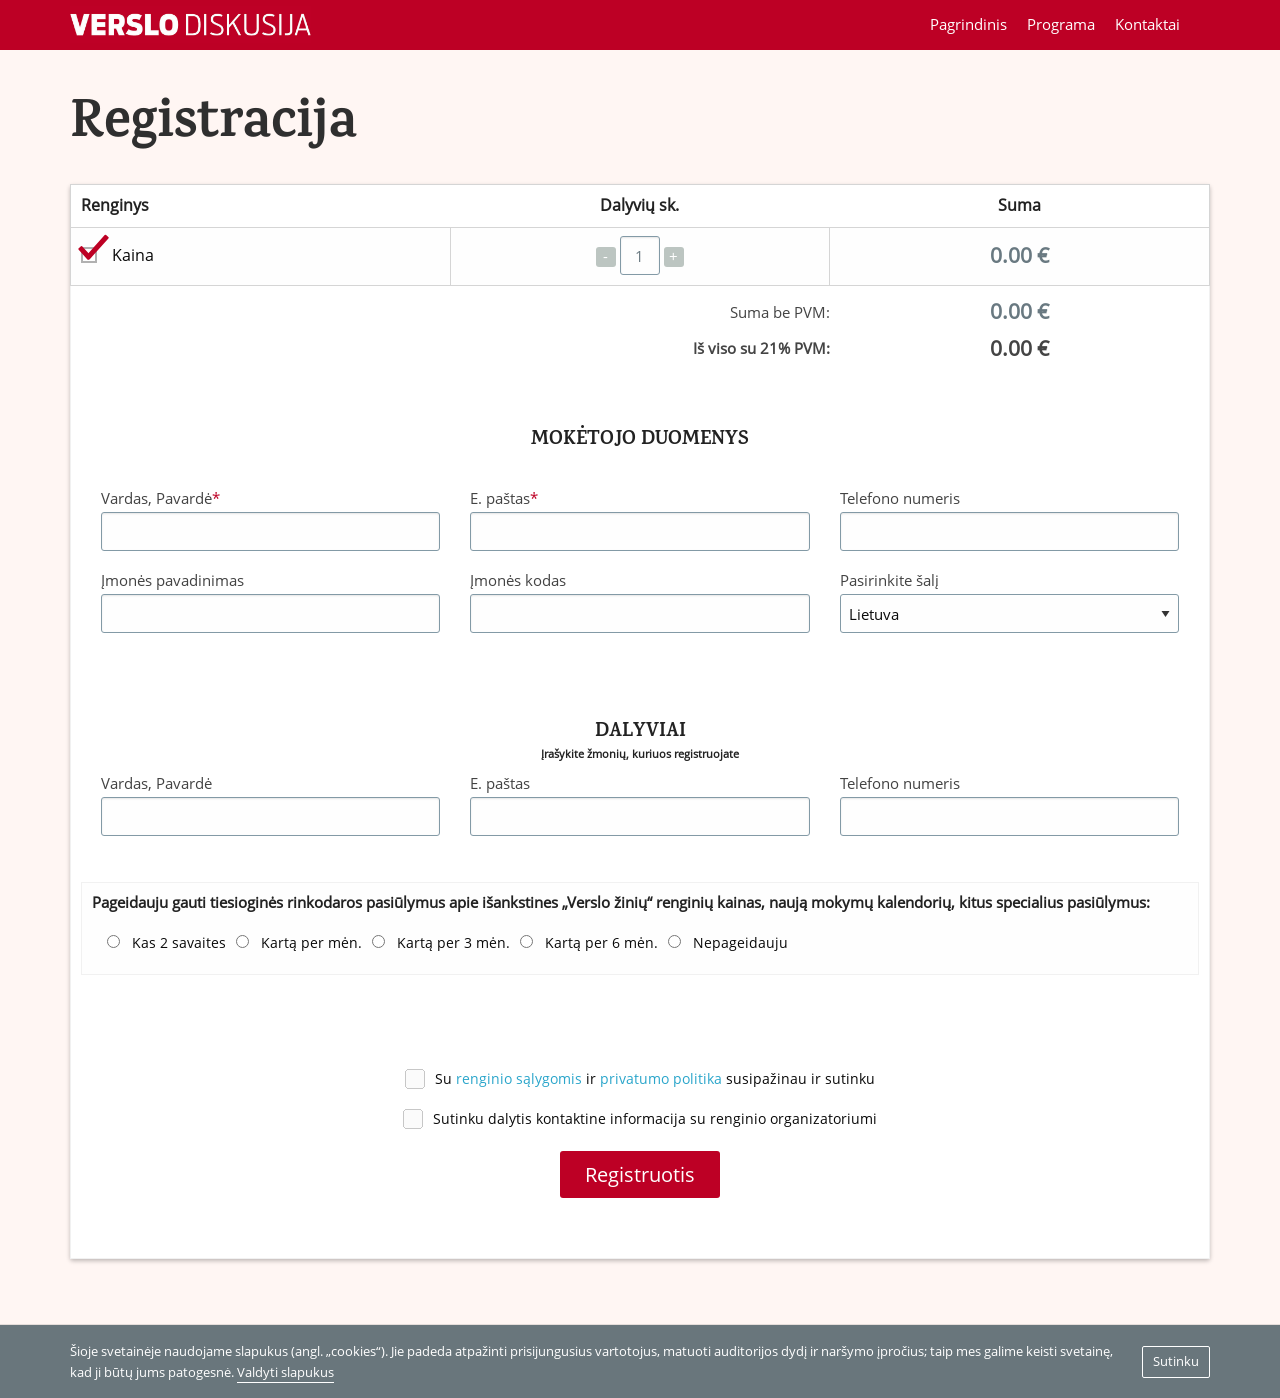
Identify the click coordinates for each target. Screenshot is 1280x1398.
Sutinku (1176, 1361)
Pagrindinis (968, 24)
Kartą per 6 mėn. (601, 943)
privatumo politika (661, 1078)
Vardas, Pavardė (160, 498)
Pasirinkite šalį (889, 580)
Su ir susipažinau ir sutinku (655, 1078)
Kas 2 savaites (179, 943)
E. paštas (504, 498)
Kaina (133, 255)
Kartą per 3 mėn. (453, 943)
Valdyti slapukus (285, 1372)
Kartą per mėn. (311, 943)
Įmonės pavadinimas (172, 580)
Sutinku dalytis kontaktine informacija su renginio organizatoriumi (655, 1118)
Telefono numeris (900, 498)
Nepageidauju (740, 943)
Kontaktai (1147, 24)
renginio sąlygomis (519, 1078)
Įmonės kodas (518, 580)
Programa (1061, 24)
